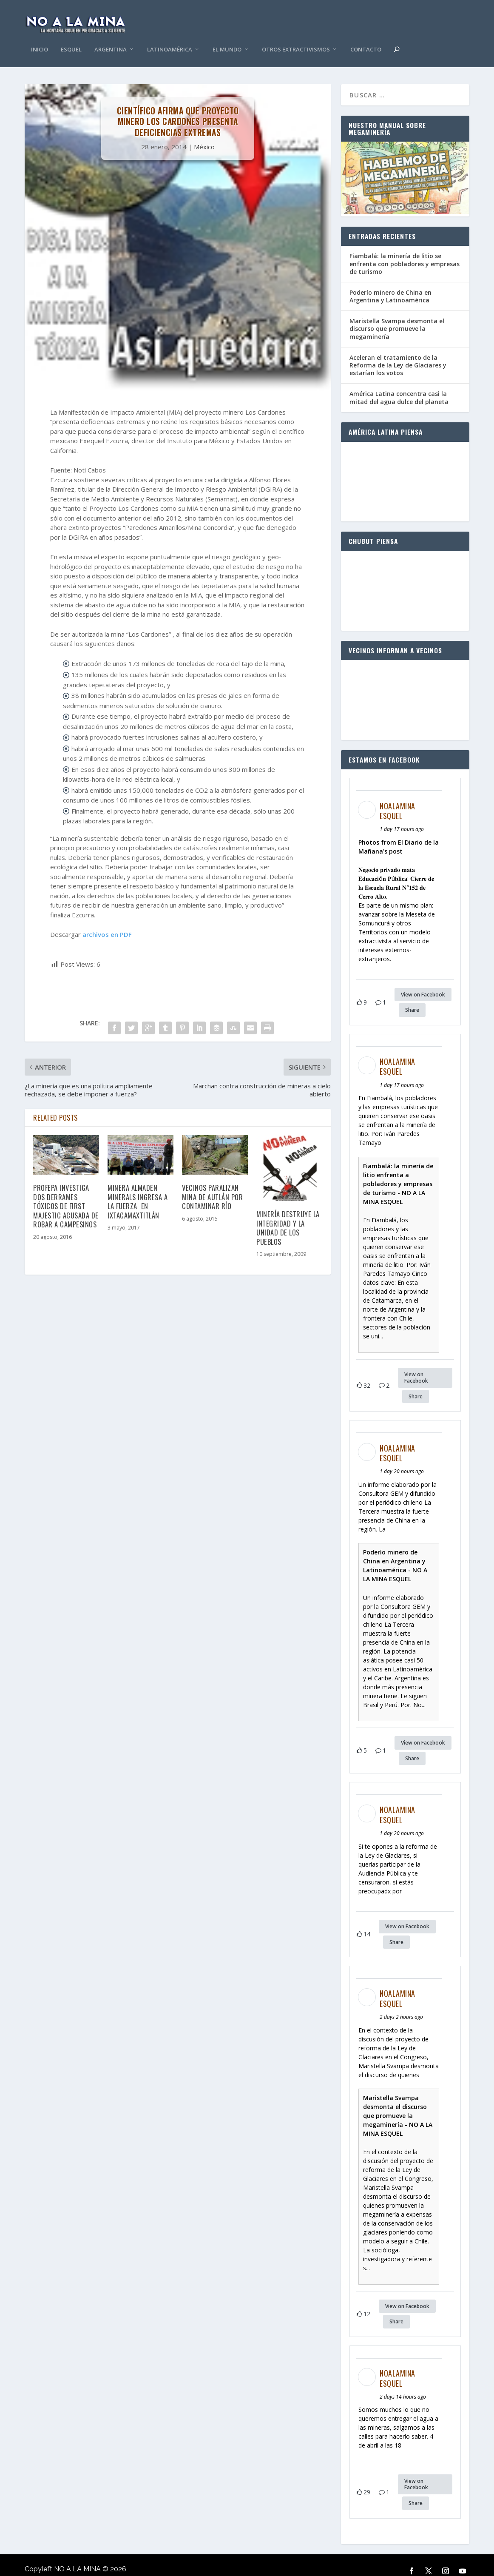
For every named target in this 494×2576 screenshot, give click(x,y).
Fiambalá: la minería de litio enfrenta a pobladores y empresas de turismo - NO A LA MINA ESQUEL (398, 1171)
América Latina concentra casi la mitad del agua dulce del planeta (399, 385)
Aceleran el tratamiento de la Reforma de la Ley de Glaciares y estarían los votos (397, 352)
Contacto (365, 37)
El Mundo (227, 37)
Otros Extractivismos (296, 37)
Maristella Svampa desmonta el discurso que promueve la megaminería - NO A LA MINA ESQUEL (397, 2103)
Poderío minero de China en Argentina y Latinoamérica (390, 283)
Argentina (110, 37)
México (204, 134)
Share (412, 997)
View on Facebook (423, 981)
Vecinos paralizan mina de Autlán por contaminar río (212, 1184)
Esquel (71, 37)
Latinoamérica (169, 37)
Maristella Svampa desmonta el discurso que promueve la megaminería (396, 315)
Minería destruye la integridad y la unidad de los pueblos (288, 1215)
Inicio (39, 37)
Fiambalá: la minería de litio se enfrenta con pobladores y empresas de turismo (404, 250)
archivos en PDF (107, 921)
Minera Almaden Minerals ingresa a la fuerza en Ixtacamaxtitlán (138, 1188)
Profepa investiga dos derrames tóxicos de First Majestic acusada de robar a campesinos (66, 1193)
